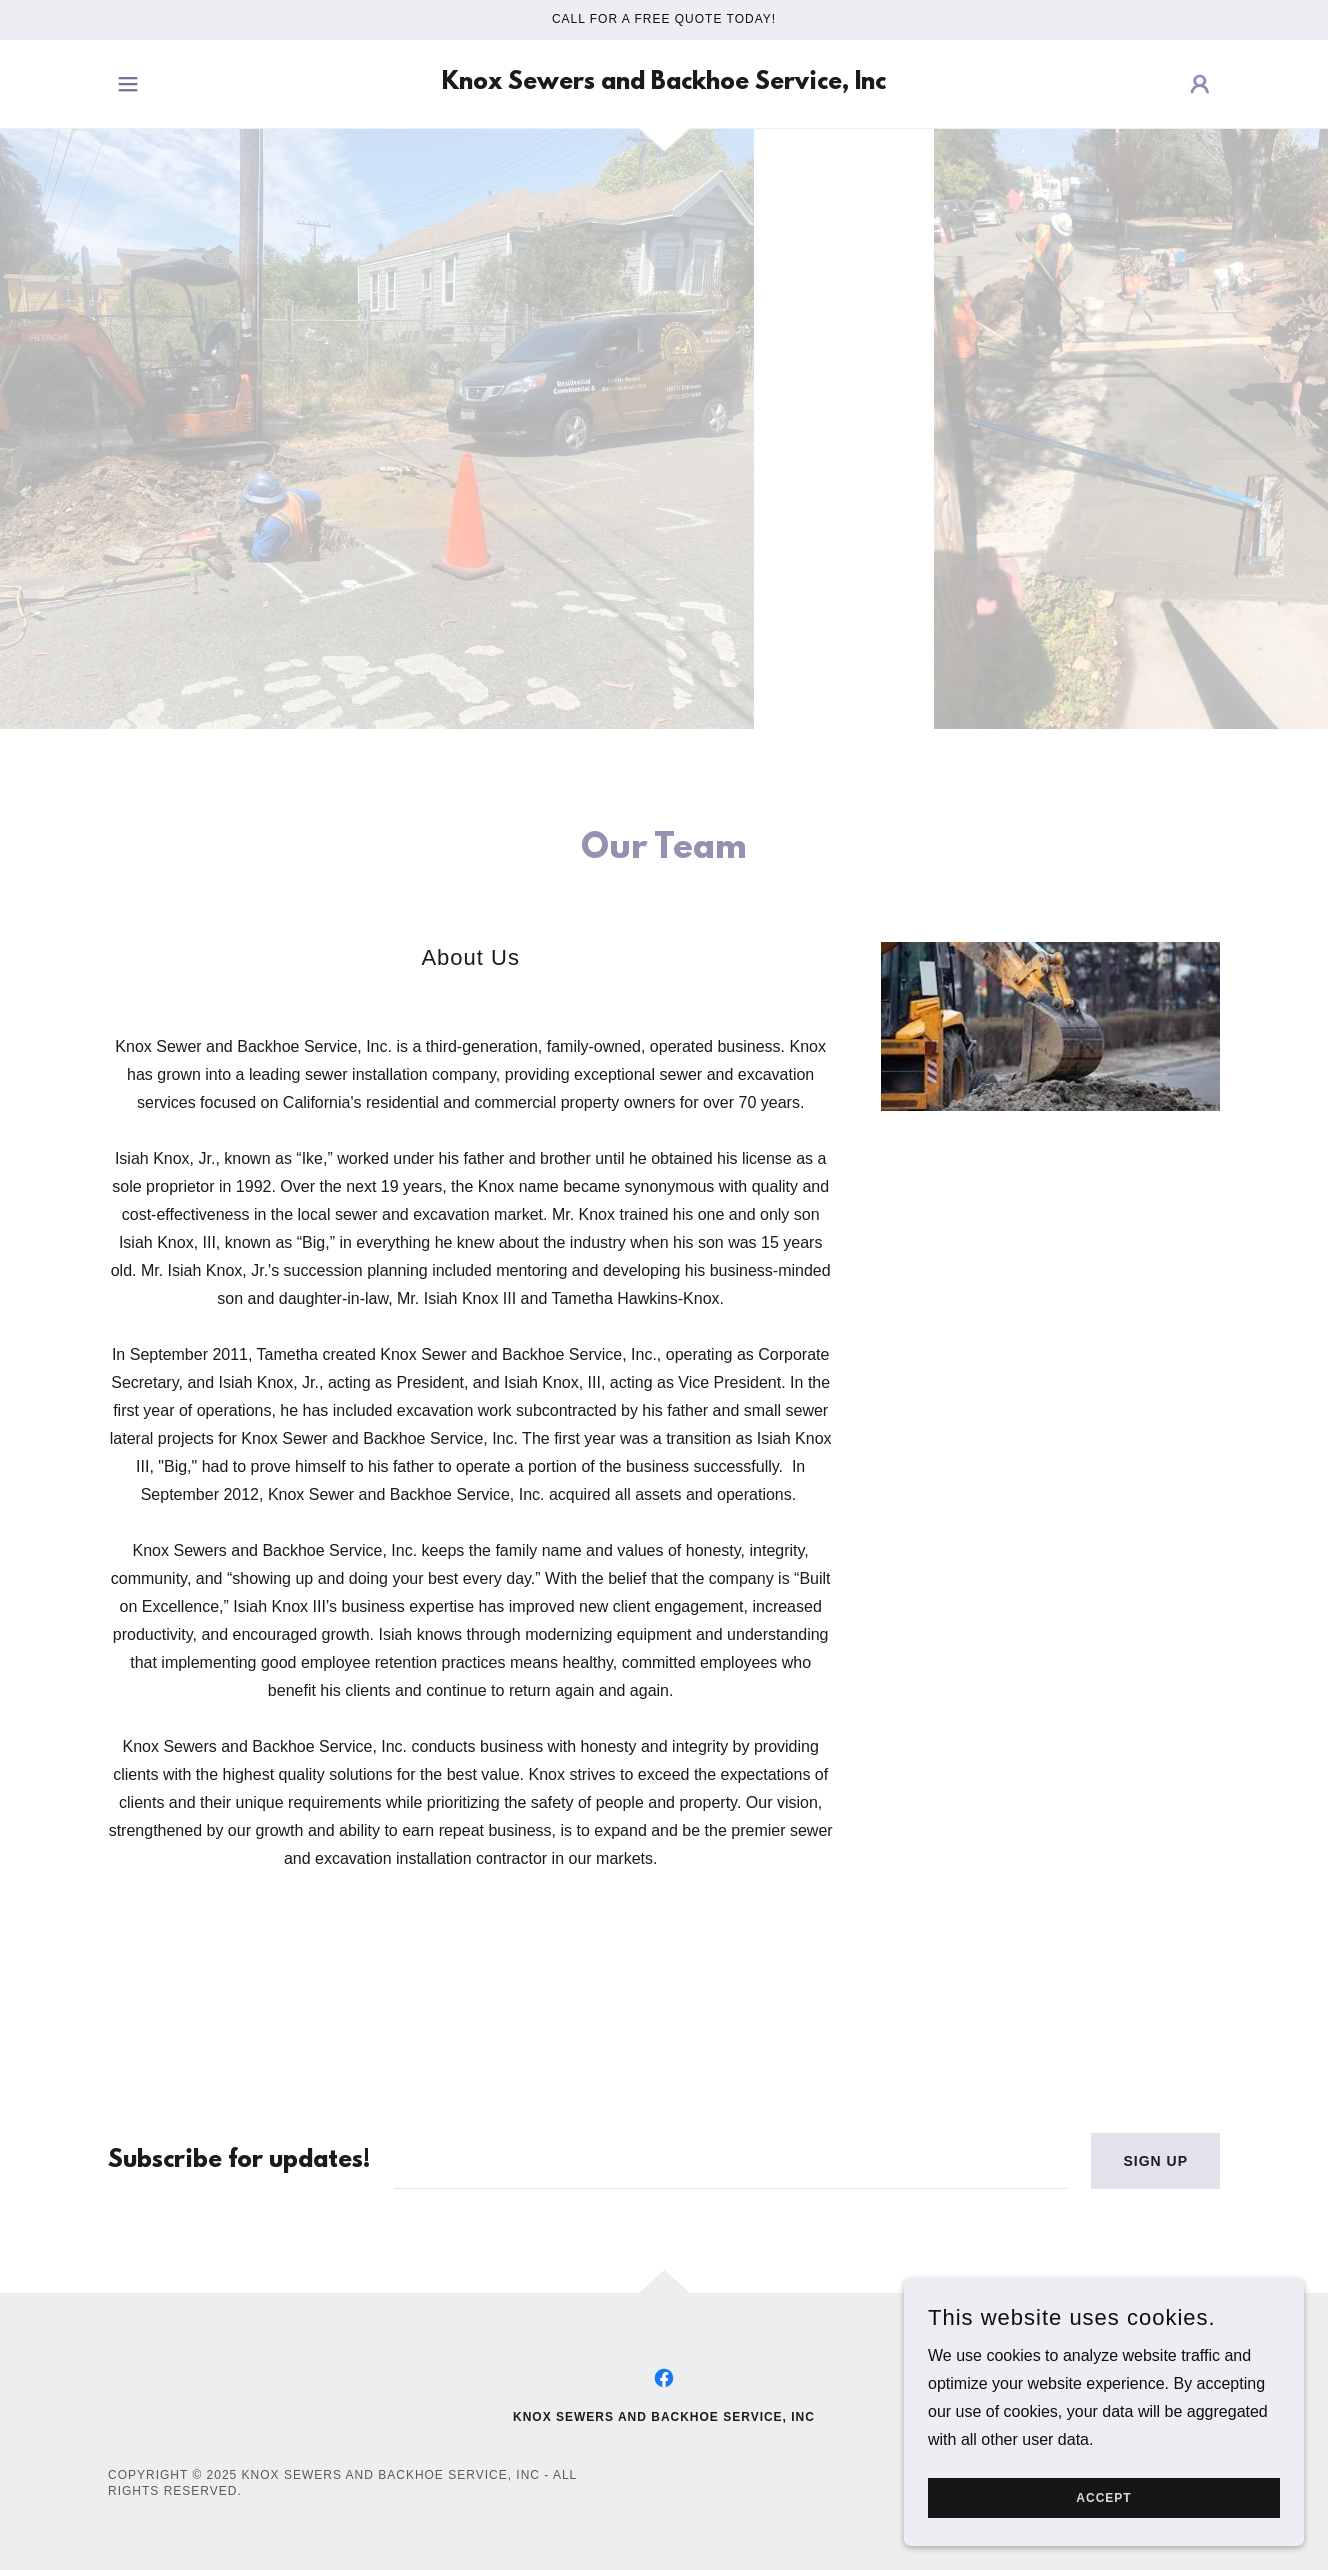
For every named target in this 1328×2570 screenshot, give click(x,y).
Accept (1103, 2498)
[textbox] (730, 2161)
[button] (128, 84)
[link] (664, 83)
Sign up (1155, 2161)
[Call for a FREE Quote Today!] (664, 20)
